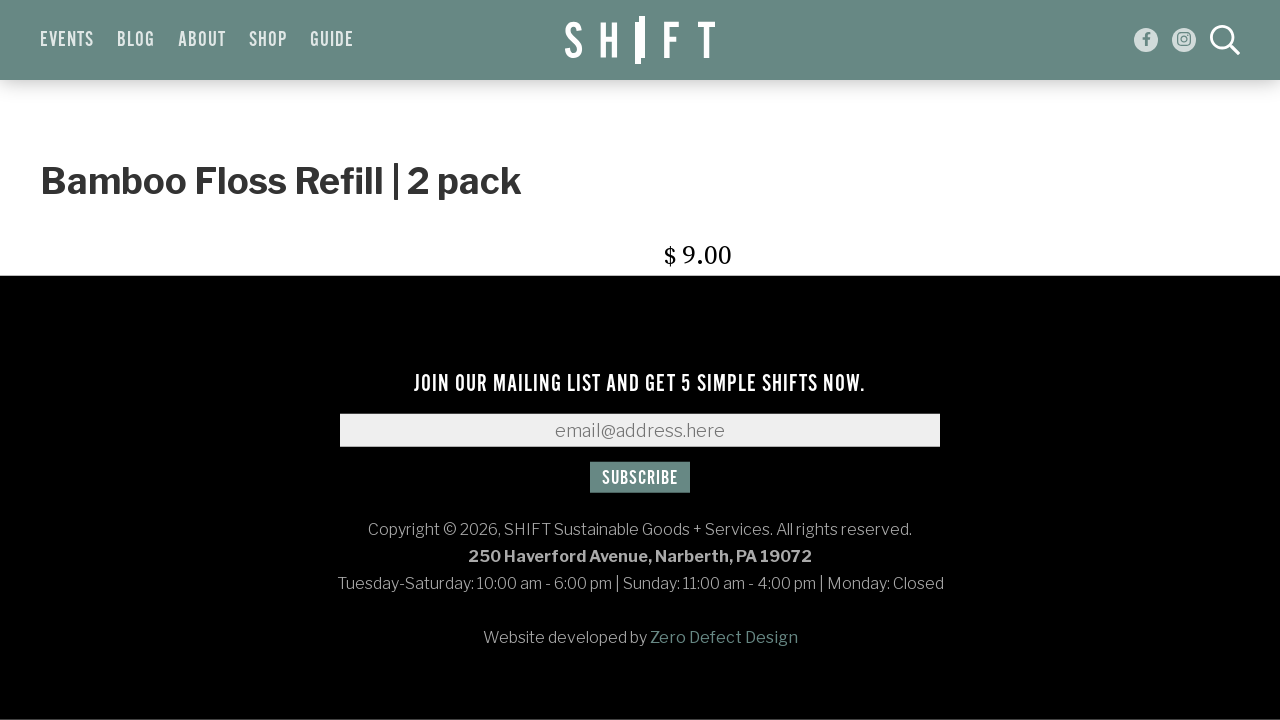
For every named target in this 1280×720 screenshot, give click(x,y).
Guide (332, 40)
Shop (268, 40)
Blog (136, 40)
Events (67, 40)
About (202, 40)
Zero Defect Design (724, 637)
